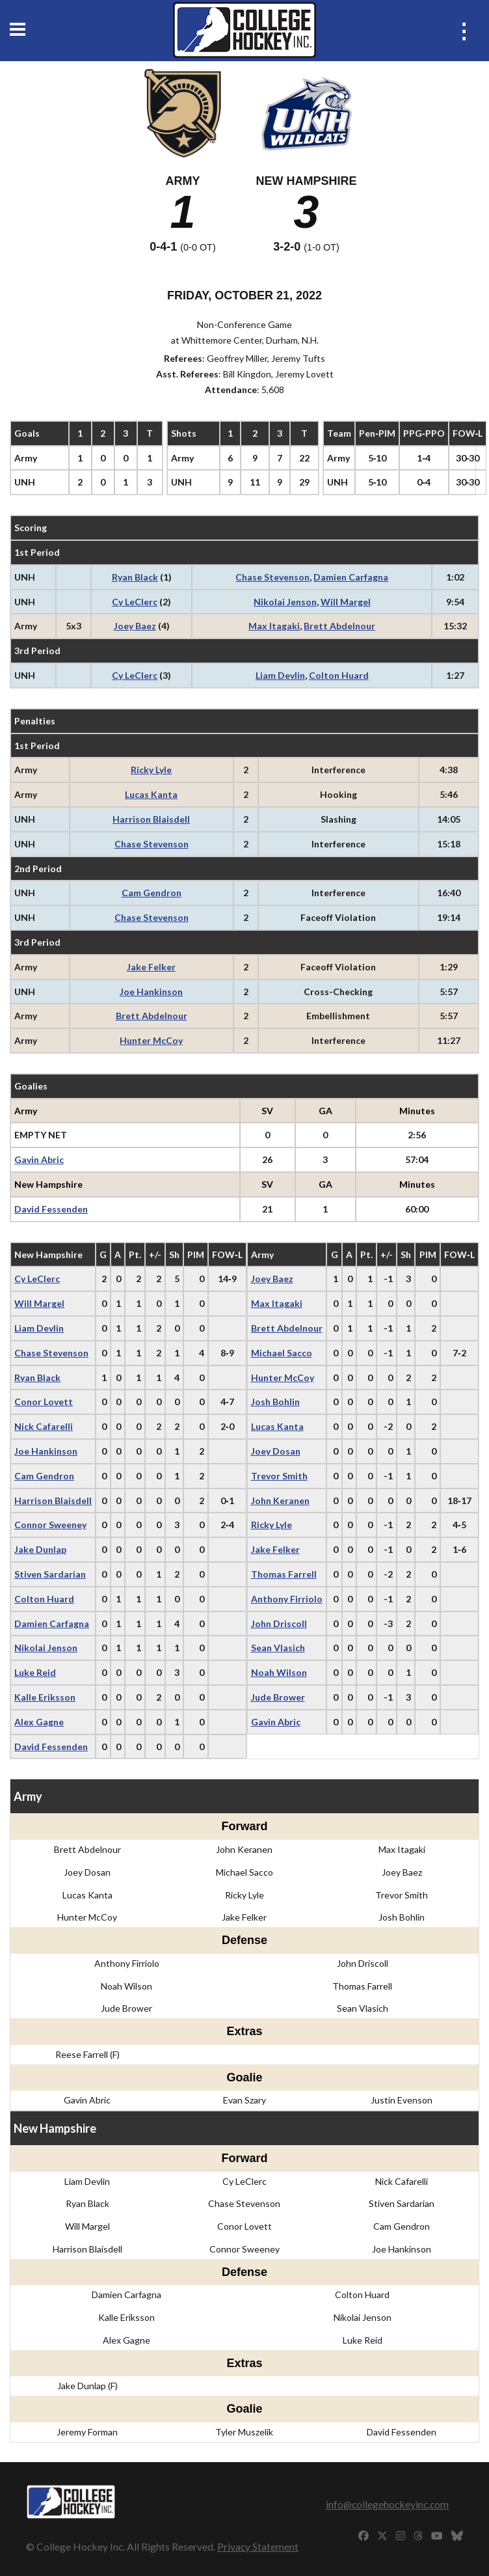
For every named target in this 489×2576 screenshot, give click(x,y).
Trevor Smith (279, 1475)
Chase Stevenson (272, 576)
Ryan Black (135, 576)
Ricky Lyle (151, 769)
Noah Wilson (279, 1672)
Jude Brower (278, 1697)
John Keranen (280, 1500)
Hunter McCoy (151, 1040)
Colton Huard (339, 675)
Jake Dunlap (40, 1549)
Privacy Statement (257, 2546)
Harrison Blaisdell (151, 819)
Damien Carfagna (350, 576)
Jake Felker (151, 966)
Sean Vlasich (278, 1647)
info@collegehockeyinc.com (387, 2504)
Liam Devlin (280, 675)
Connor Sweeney (50, 1524)
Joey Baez (135, 625)
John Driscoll (279, 1623)
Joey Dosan (275, 1451)
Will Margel (346, 601)
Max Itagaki (274, 625)
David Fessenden (51, 1208)
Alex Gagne (39, 1721)
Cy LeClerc (134, 601)
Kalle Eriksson (44, 1697)
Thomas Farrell (284, 1574)
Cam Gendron (151, 892)
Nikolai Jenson (285, 601)
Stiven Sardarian (50, 1574)
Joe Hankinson (151, 991)
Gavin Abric (39, 1159)
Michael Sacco (281, 1352)
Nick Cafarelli (43, 1426)
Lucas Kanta (151, 794)
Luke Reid (35, 1672)
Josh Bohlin (275, 1401)
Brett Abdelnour (339, 625)
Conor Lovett (43, 1401)
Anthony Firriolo (287, 1598)
